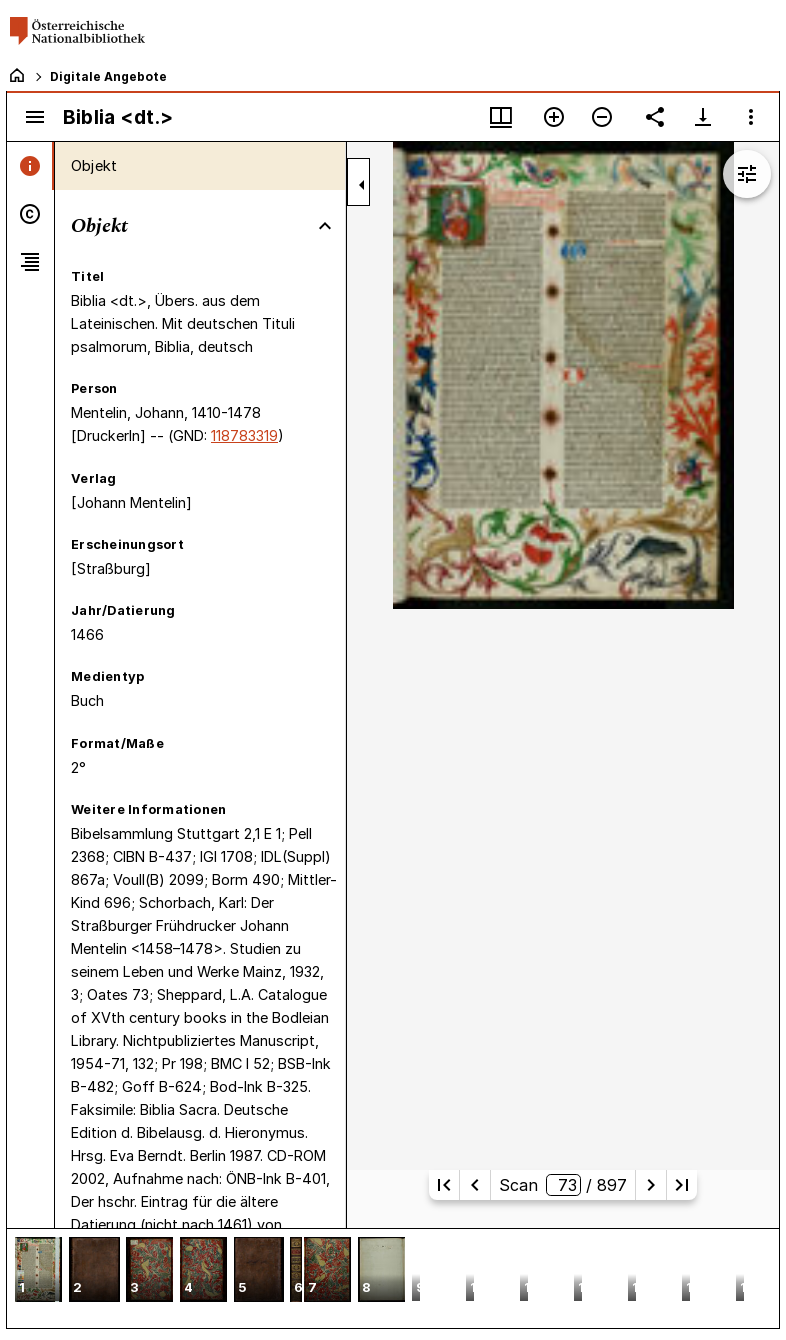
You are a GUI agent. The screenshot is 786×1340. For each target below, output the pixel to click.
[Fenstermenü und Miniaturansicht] (501, 117)
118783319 (244, 435)
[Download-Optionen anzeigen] (703, 117)
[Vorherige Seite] (475, 1185)
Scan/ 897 (563, 1185)
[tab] (30, 166)
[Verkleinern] (602, 117)
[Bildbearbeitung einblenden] (747, 174)
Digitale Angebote (108, 76)
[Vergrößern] (554, 117)
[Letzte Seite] (682, 1185)
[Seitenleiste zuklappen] (362, 185)
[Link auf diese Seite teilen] (655, 117)
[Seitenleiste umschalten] (35, 117)
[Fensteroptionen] (751, 117)
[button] (38, 1271)
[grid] (393, 1278)
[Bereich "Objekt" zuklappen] (325, 226)
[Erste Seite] (444, 1185)
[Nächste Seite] (651, 1185)
